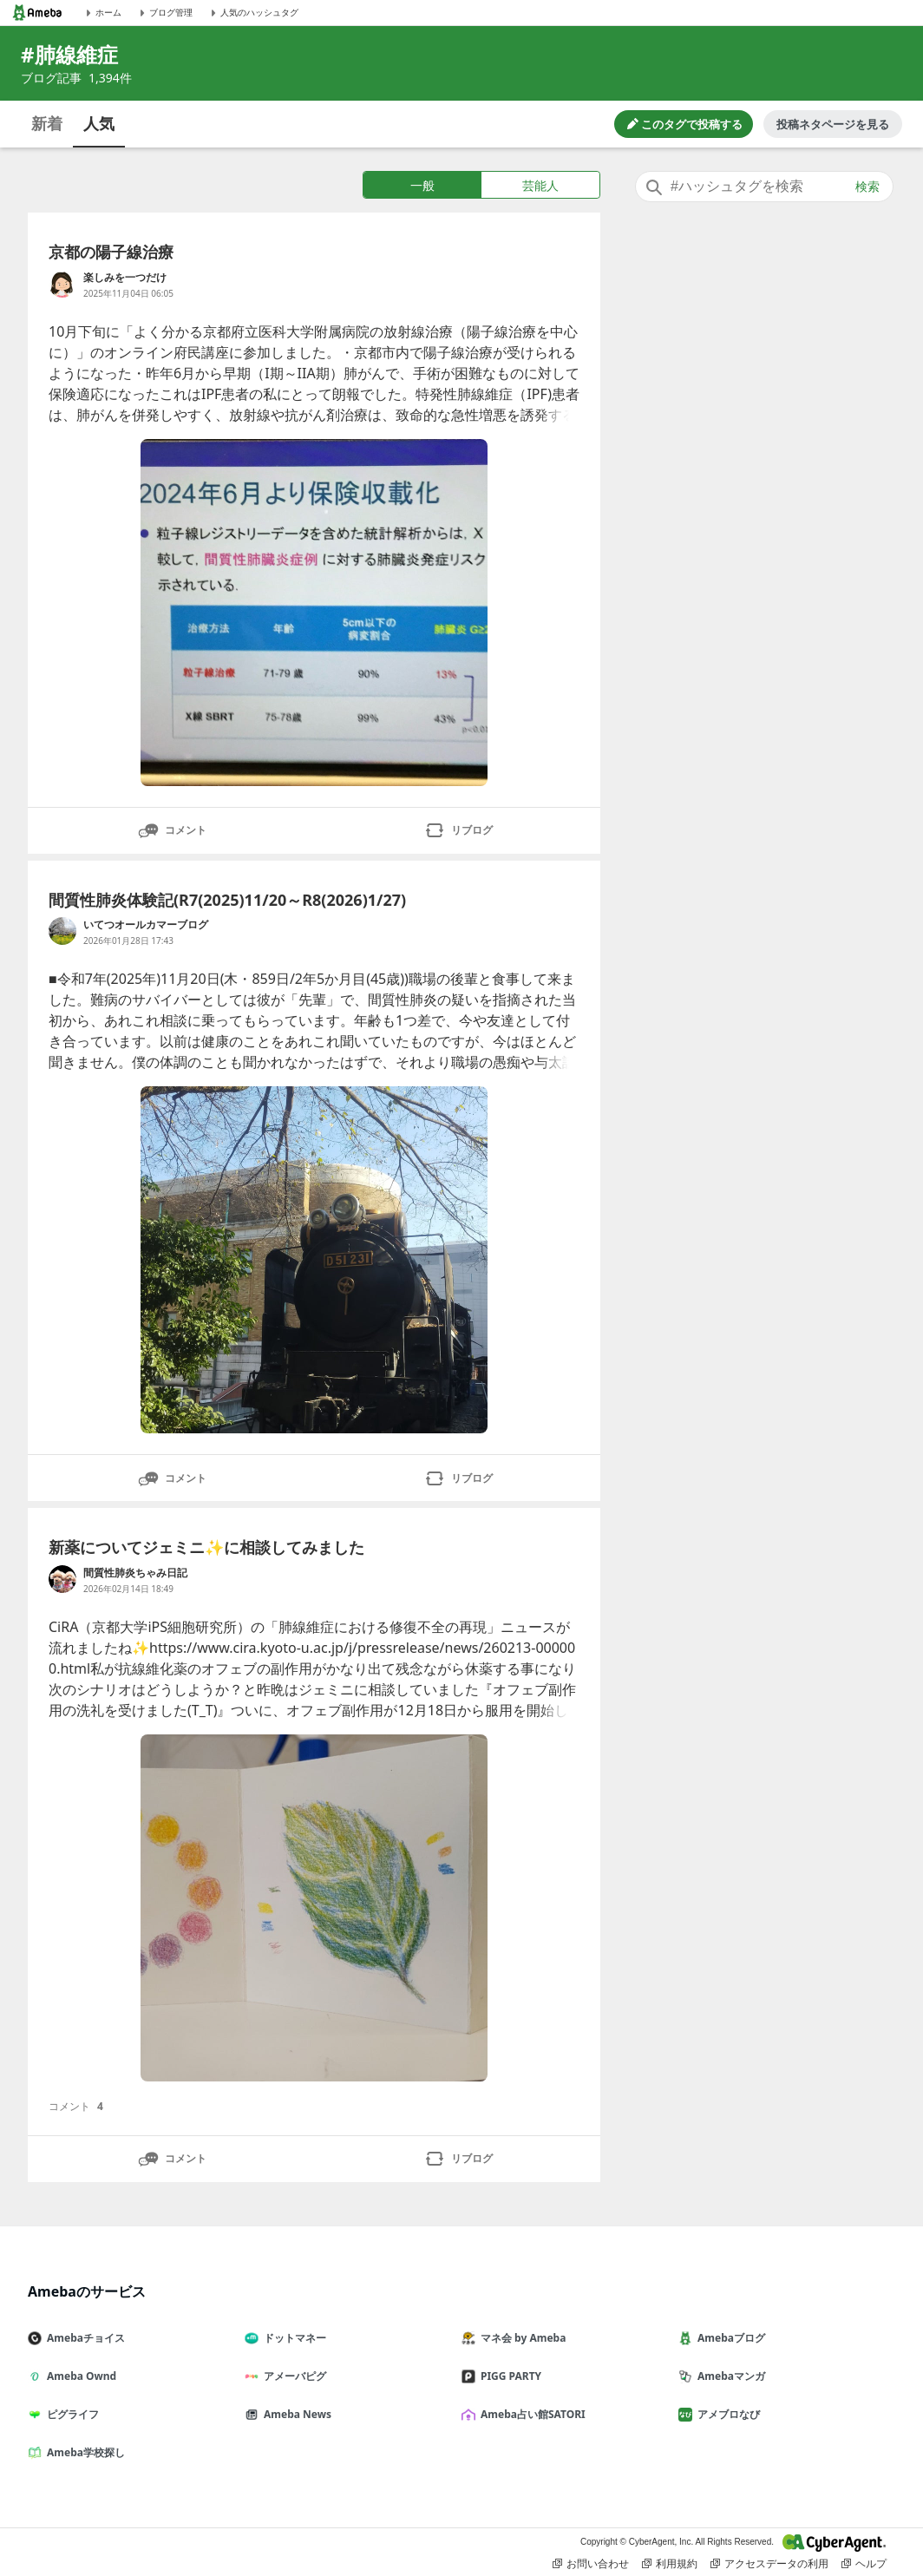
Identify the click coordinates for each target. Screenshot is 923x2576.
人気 (99, 123)
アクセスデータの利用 (769, 2564)
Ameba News (295, 2414)
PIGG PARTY (508, 2376)
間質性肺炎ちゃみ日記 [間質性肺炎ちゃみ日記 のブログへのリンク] (135, 1572)
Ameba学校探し (83, 2452)
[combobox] (764, 186)
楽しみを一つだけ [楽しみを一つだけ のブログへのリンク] (125, 277)
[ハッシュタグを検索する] (764, 186)
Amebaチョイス (83, 2337)
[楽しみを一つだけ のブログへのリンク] (62, 284)
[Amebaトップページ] (37, 12)
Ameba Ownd (79, 2376)
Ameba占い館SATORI (530, 2414)
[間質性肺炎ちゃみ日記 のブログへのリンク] (62, 1579)
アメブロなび (726, 2414)
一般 (422, 185)
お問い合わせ (591, 2564)
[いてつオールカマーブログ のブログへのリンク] (62, 931)
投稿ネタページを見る (832, 124)
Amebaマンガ (728, 2376)
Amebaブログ (728, 2337)
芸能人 (540, 185)
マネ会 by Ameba (520, 2337)
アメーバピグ (292, 2376)
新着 (46, 123)
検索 (867, 186)
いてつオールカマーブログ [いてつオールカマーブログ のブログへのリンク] (145, 924)
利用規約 (669, 2564)
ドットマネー (292, 2337)
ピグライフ (70, 2414)
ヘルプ (864, 2564)
